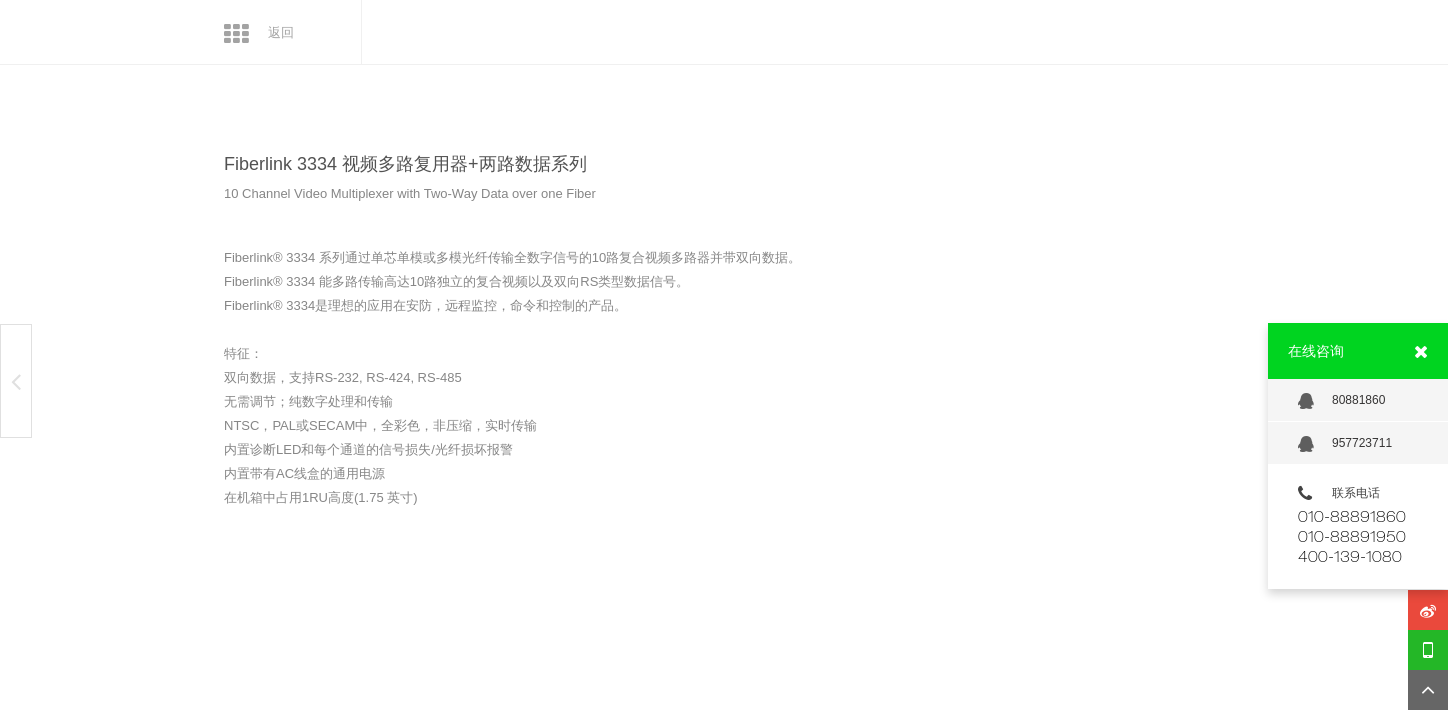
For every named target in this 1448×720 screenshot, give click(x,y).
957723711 (1345, 444)
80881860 (1341, 401)
